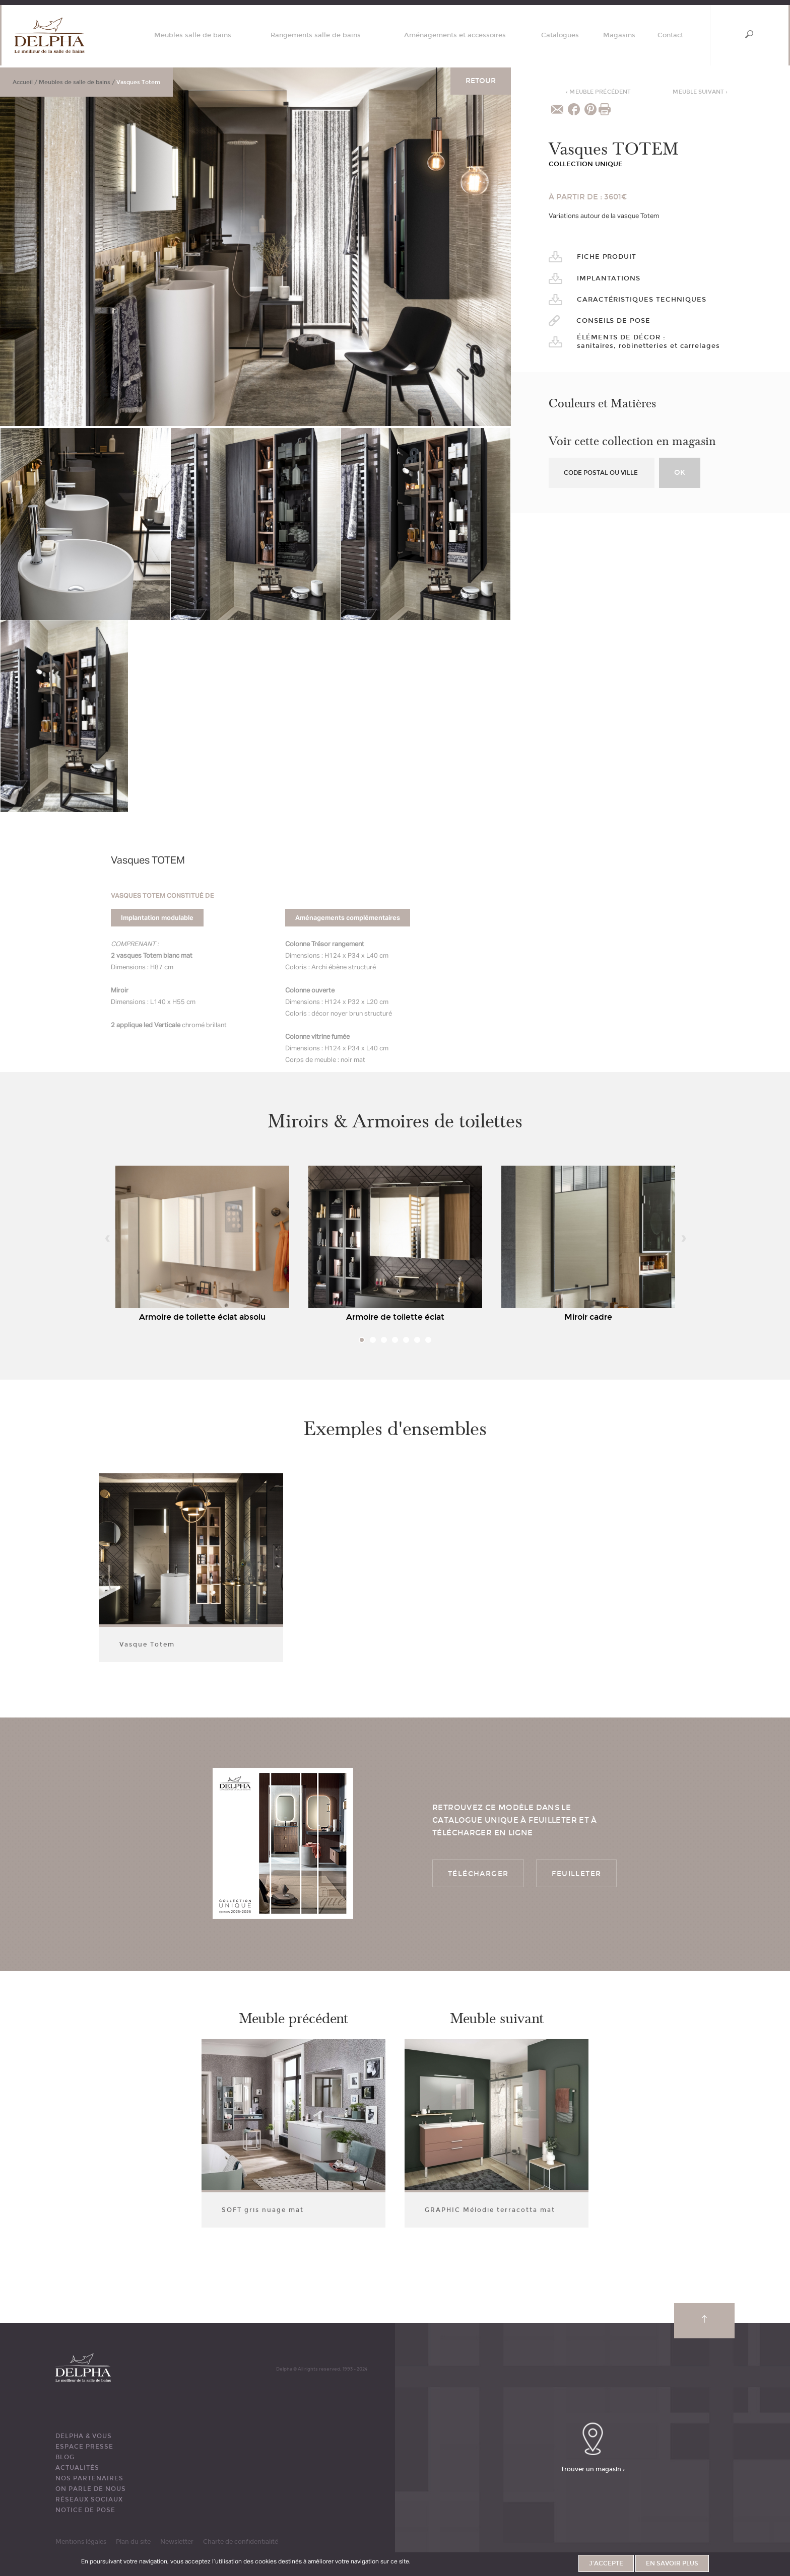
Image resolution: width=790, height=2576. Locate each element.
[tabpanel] (202, 1246)
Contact (670, 35)
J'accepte (606, 2563)
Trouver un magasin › (593, 2469)
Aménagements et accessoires (455, 35)
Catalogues (560, 35)
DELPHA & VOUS (83, 2436)
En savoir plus (672, 2563)
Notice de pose (85, 2510)
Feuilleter (576, 1874)
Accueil (23, 82)
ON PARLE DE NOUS (90, 2488)
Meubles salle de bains (192, 35)
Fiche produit (607, 257)
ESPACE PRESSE (84, 2446)
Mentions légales (80, 2541)
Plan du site (133, 2541)
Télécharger (478, 1874)
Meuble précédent (598, 92)
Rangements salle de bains (316, 35)
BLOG (65, 2457)
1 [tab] (362, 1340)
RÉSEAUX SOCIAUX (89, 2499)
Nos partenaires (89, 2478)
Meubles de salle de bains (74, 82)
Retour (481, 81)
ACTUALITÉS (77, 2467)
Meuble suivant (700, 92)
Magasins (619, 35)
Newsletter (176, 2541)
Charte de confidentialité (240, 2541)
